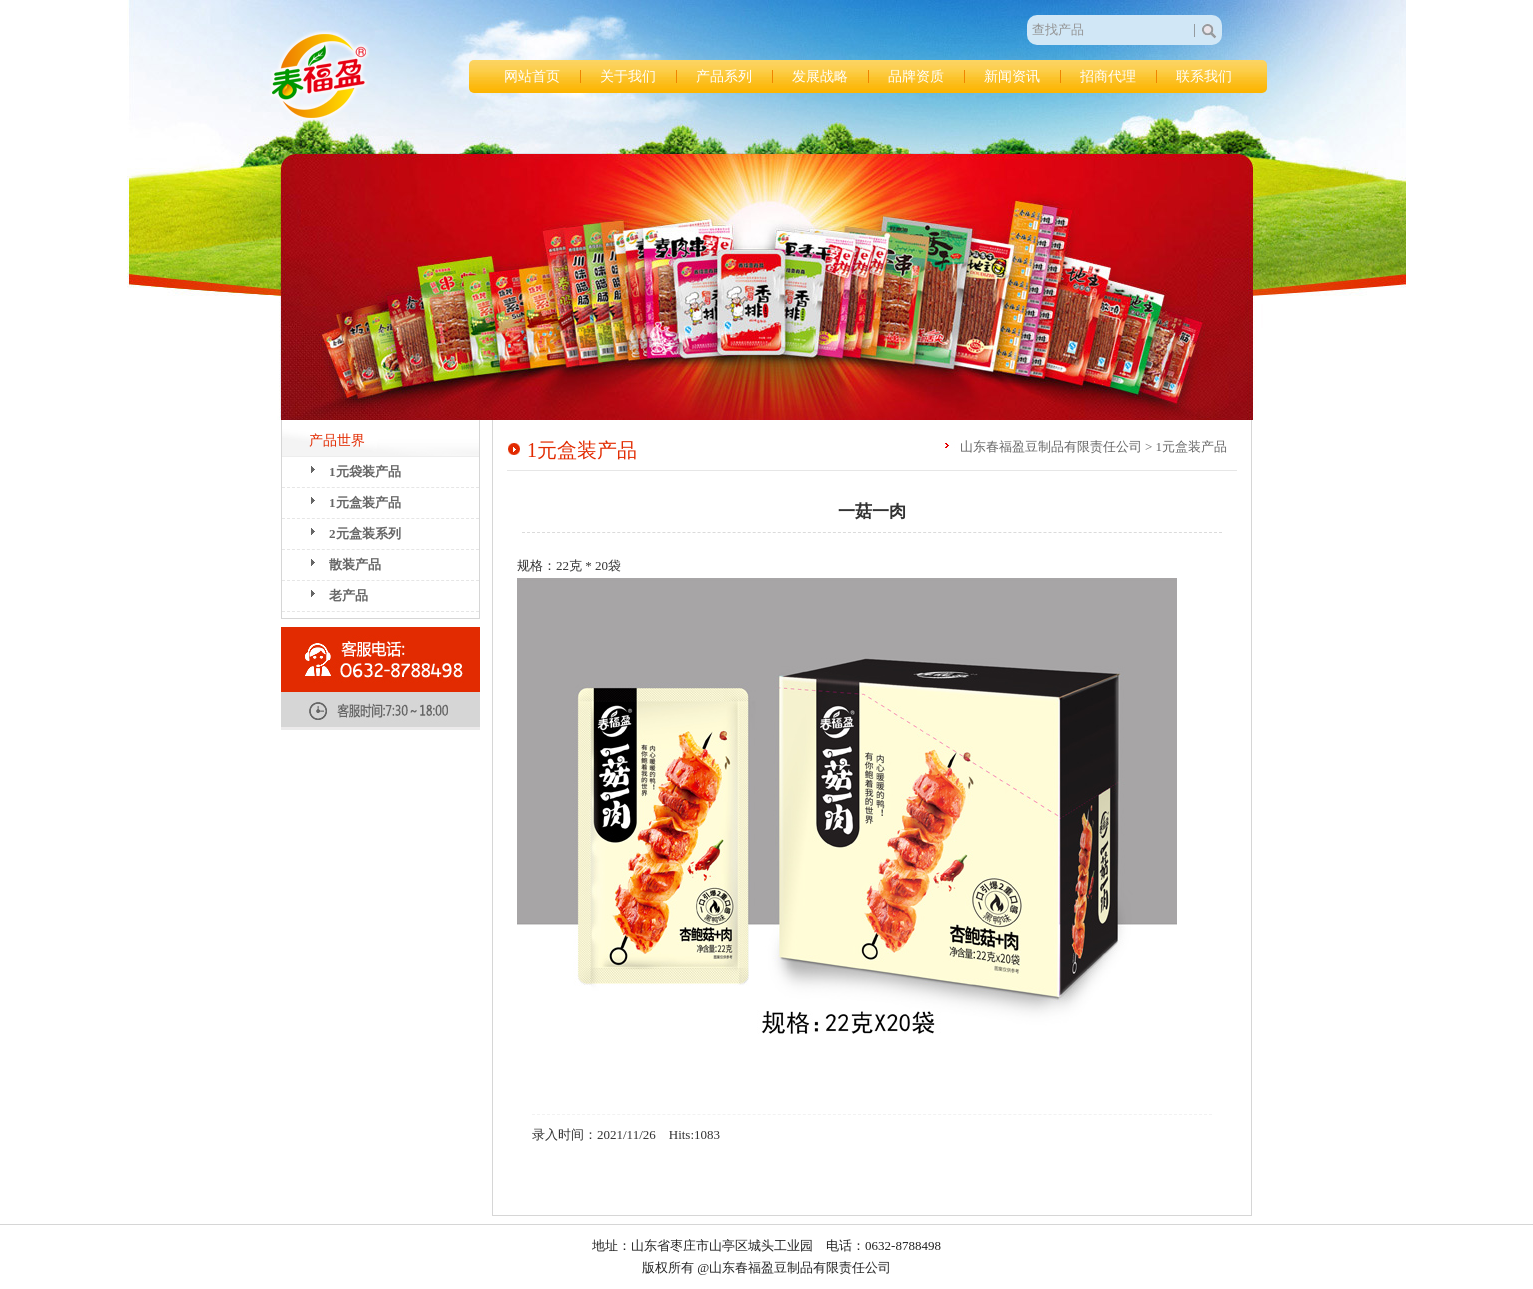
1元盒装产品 (365, 502)
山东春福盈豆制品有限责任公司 (319, 76)
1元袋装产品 (365, 471)
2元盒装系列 (365, 533)
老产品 (348, 595)
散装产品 (355, 564)
